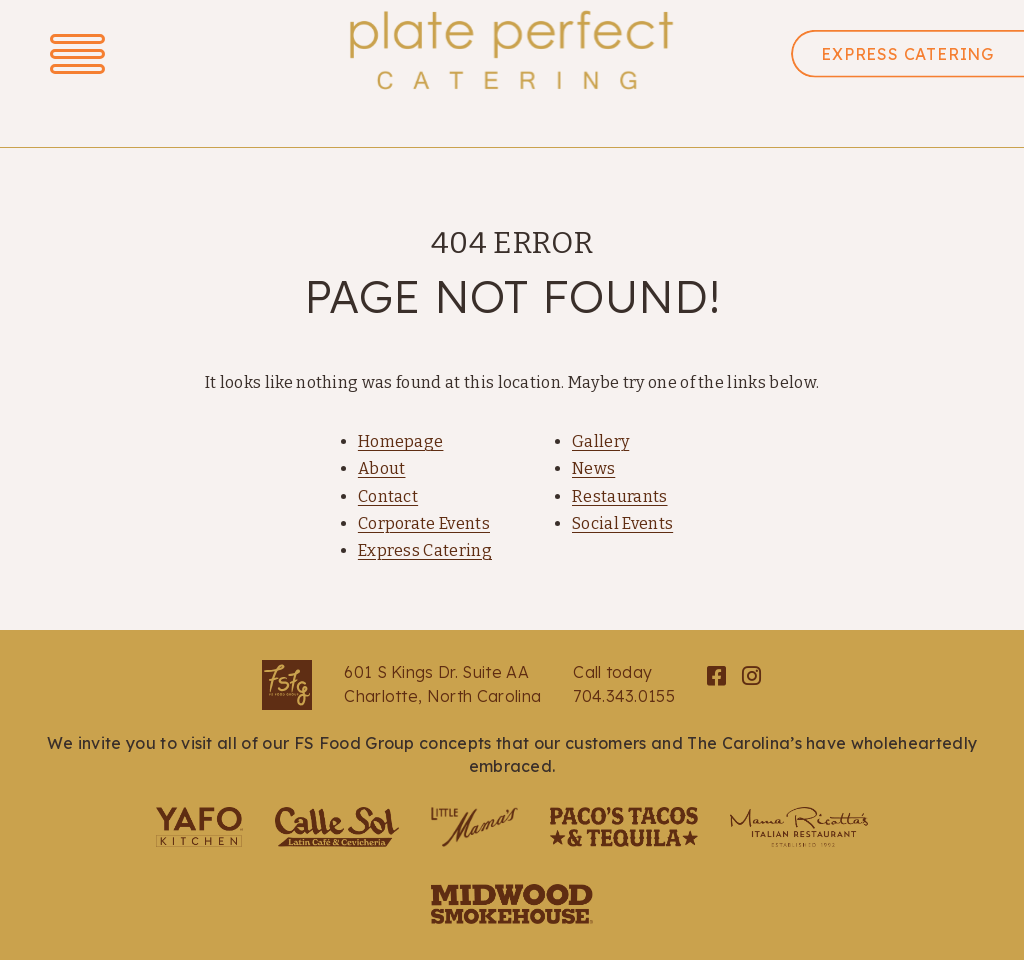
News (593, 468)
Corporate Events (424, 523)
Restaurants (620, 496)
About (382, 468)
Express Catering (425, 550)
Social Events (622, 523)
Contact (388, 496)
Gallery (600, 441)
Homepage (401, 441)
